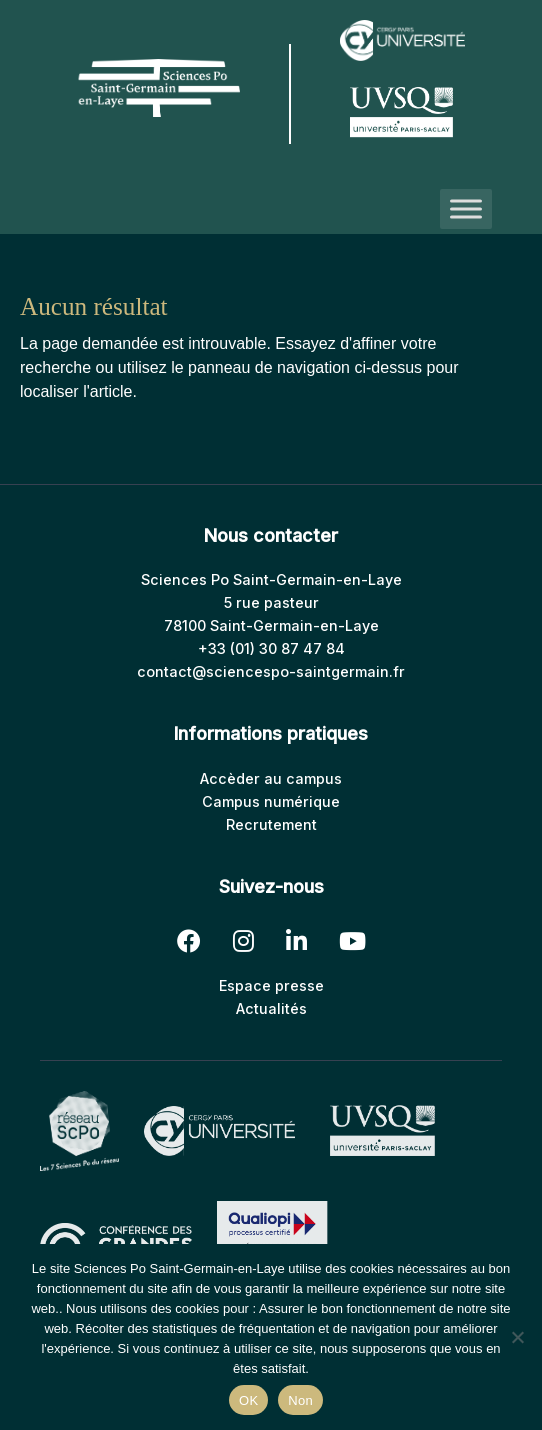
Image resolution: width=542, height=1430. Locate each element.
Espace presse (271, 985)
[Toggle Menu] (466, 208)
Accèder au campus (271, 778)
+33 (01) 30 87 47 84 (271, 648)
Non (300, 1400)
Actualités (271, 1008)
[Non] (517, 1337)
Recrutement (271, 824)
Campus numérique (271, 801)
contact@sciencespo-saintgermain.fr (271, 671)
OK (248, 1400)
